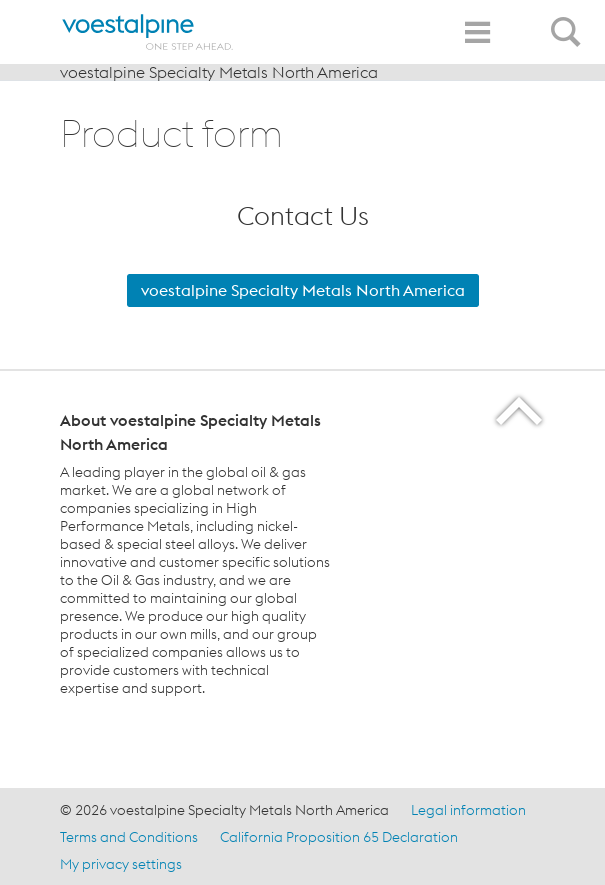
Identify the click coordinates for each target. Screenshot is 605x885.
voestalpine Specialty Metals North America (219, 72)
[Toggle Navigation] (477, 32)
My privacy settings (121, 864)
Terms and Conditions (129, 837)
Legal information (468, 810)
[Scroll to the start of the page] (520, 410)
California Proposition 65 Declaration (339, 837)
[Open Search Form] (569, 21)
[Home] (148, 32)
